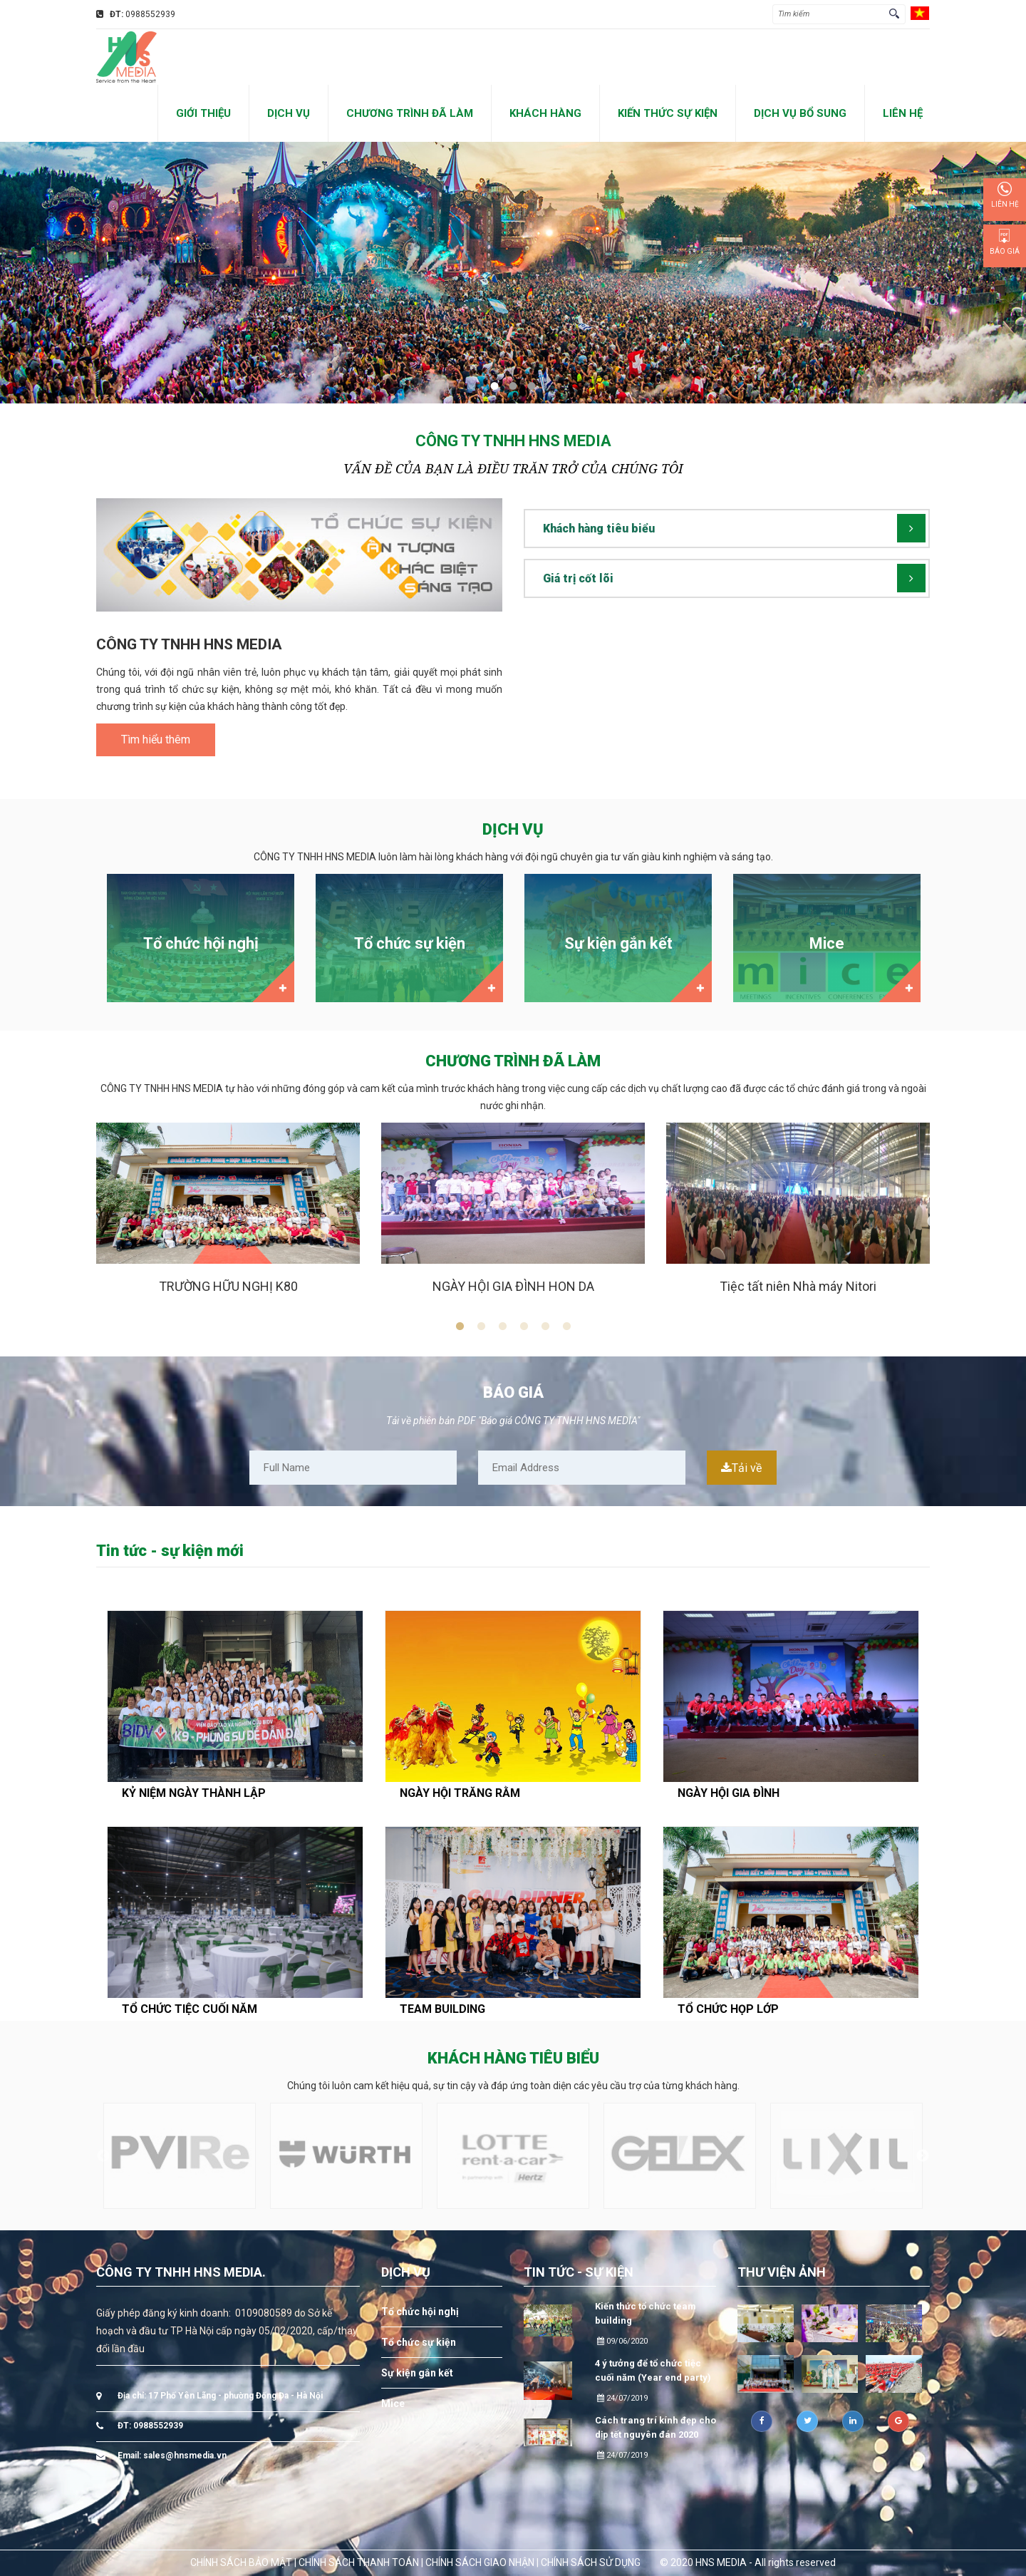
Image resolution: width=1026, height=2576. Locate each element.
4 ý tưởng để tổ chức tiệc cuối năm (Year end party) (653, 2370)
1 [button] (459, 1326)
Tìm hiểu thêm (155, 739)
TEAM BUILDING (442, 2009)
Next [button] (933, 1222)
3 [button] (502, 1326)
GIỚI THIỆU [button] (203, 113)
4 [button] (524, 1326)
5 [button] (545, 1326)
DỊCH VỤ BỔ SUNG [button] (800, 113)
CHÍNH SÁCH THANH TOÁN (359, 2562)
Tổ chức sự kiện (418, 2342)
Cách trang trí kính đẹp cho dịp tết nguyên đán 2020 (655, 2427)
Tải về (741, 1468)
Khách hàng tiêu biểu (599, 528)
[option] (200, 941)
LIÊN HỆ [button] (903, 113)
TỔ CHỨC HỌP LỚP (728, 2009)
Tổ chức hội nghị (420, 2311)
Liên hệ (1005, 195)
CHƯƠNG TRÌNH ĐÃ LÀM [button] (409, 113)
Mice (393, 2403)
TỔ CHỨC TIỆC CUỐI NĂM (189, 2009)
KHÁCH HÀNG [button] (545, 113)
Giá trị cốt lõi (578, 578)
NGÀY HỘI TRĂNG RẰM (460, 1793)
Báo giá (1005, 242)
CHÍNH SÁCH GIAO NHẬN (479, 2562)
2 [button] (481, 1326)
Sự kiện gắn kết (417, 2373)
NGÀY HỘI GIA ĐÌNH (728, 1793)
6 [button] (566, 1326)
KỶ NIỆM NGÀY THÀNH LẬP (194, 1793)
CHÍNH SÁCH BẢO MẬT (241, 2562)
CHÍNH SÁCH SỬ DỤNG (591, 2562)
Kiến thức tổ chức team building (645, 2313)
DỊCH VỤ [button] (288, 113)
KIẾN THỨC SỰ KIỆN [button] (667, 113)
